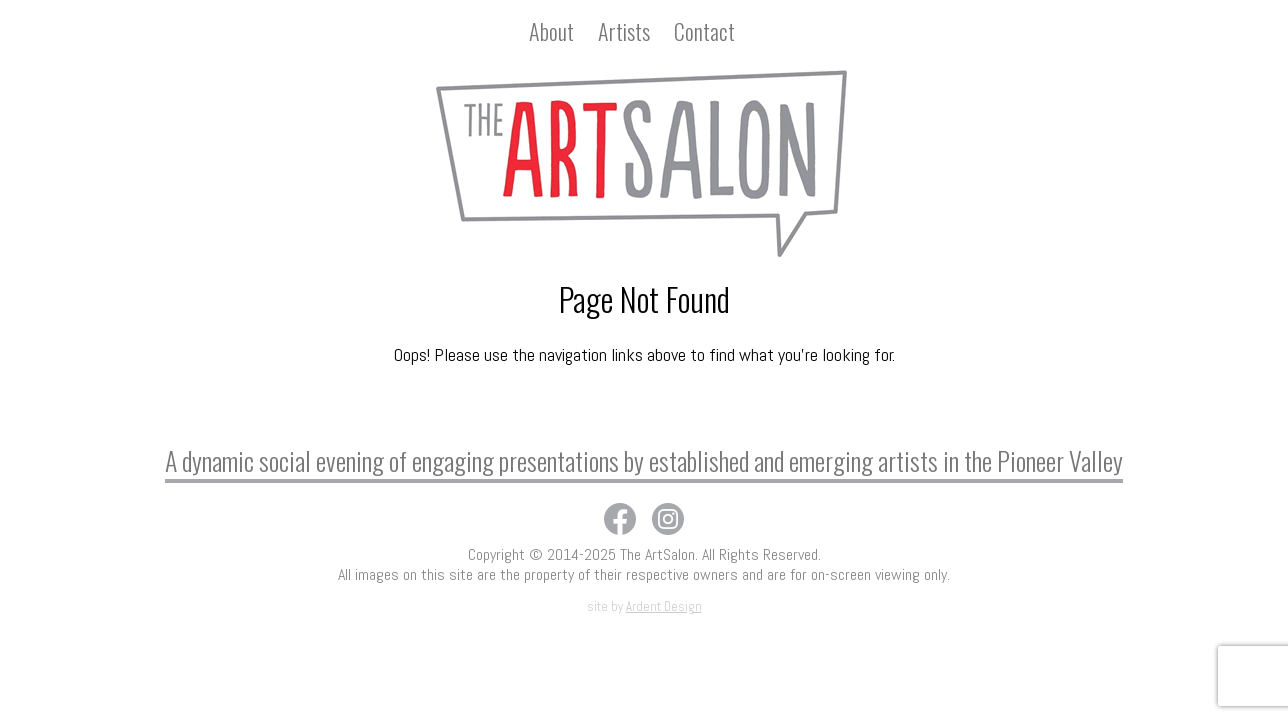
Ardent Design (664, 606)
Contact (704, 31)
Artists (624, 31)
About (551, 31)
